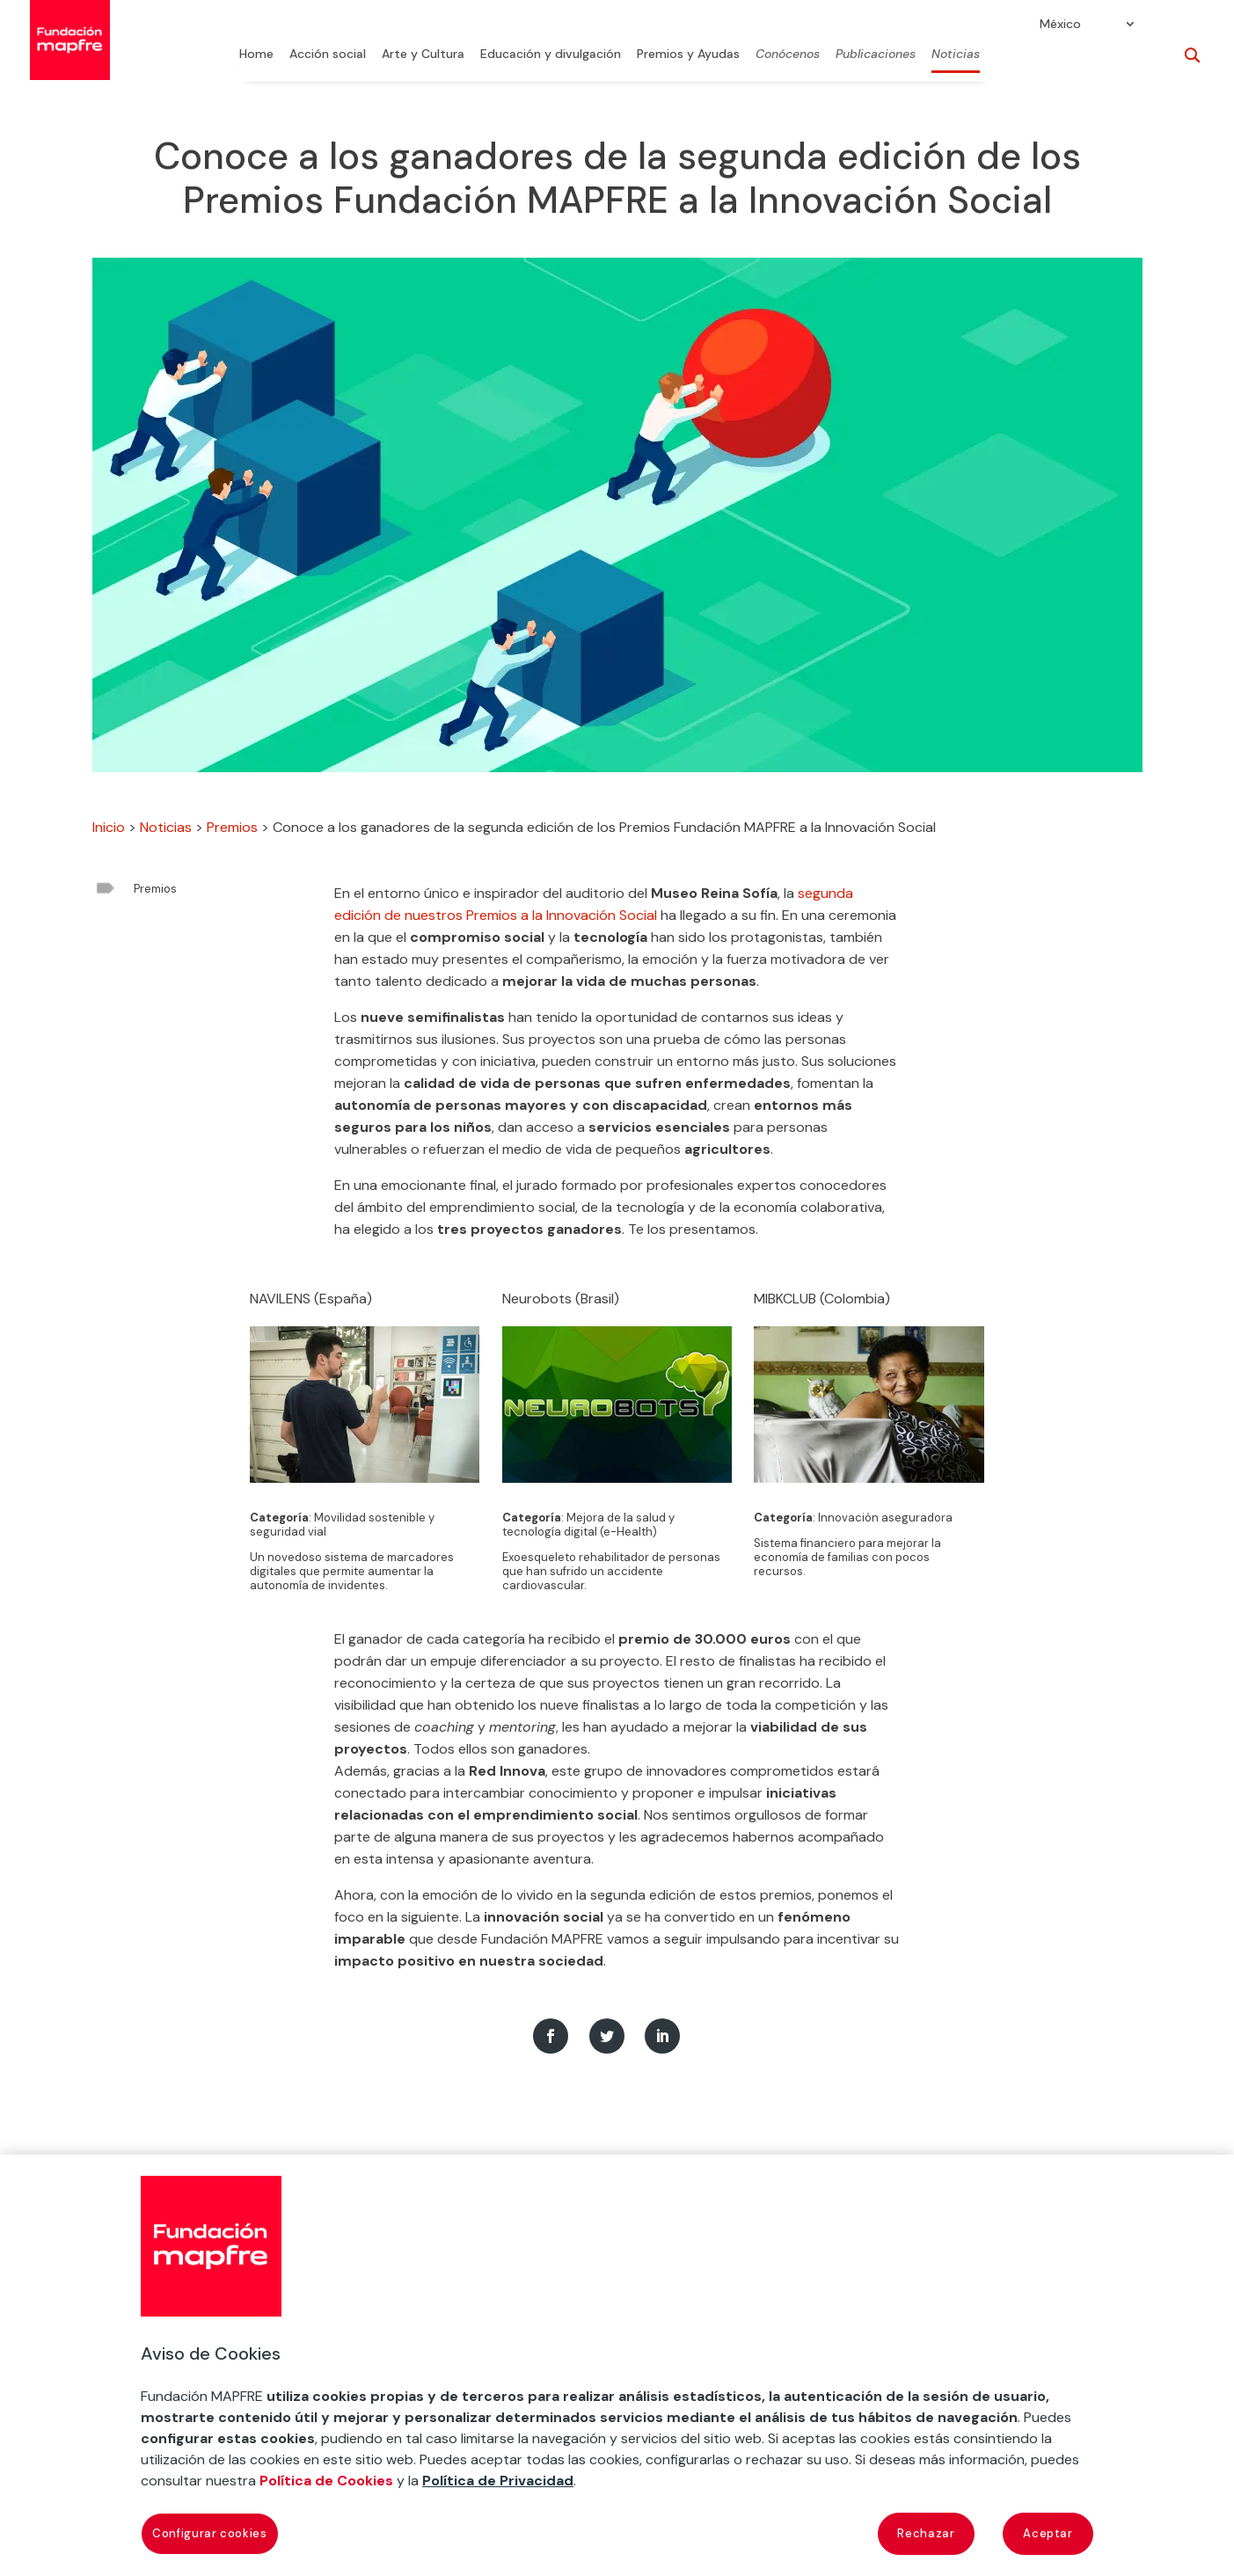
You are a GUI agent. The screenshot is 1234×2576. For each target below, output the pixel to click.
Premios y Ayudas (688, 54)
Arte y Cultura (423, 54)
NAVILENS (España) (311, 1298)
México (1060, 25)
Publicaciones (876, 54)
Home (256, 54)
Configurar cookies (209, 2533)
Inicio (108, 827)
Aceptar (1048, 2533)
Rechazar (925, 2533)
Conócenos (788, 54)
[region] (617, 2365)
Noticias (955, 54)
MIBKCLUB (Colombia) (822, 1298)
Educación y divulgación (550, 54)
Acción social (327, 54)
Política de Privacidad (497, 2480)
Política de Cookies (326, 2480)
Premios (232, 827)
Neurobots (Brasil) (560, 1298)
